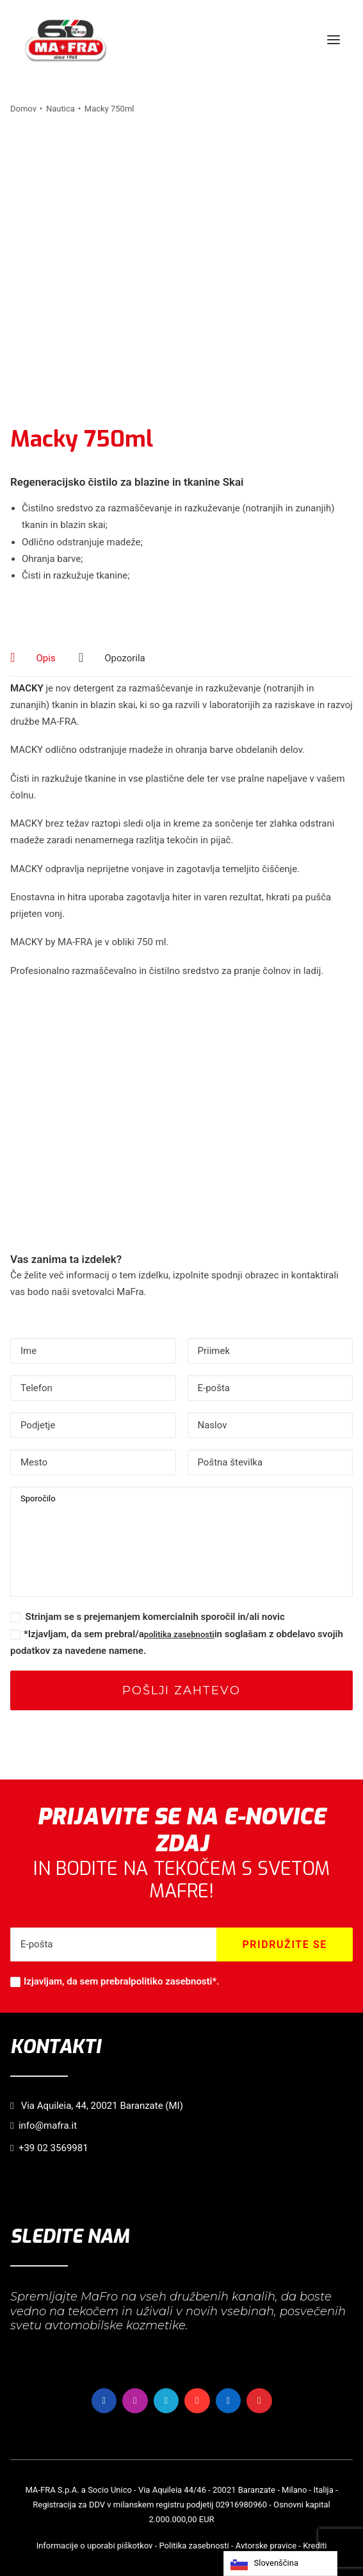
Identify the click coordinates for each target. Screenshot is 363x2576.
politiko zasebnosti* (173, 1981)
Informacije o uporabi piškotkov (94, 2545)
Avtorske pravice (266, 2545)
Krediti (315, 2545)
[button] (333, 39)
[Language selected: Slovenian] (280, 2563)
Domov (23, 108)
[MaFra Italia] (65, 39)
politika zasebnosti (179, 1634)
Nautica (60, 108)
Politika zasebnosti (194, 2545)
